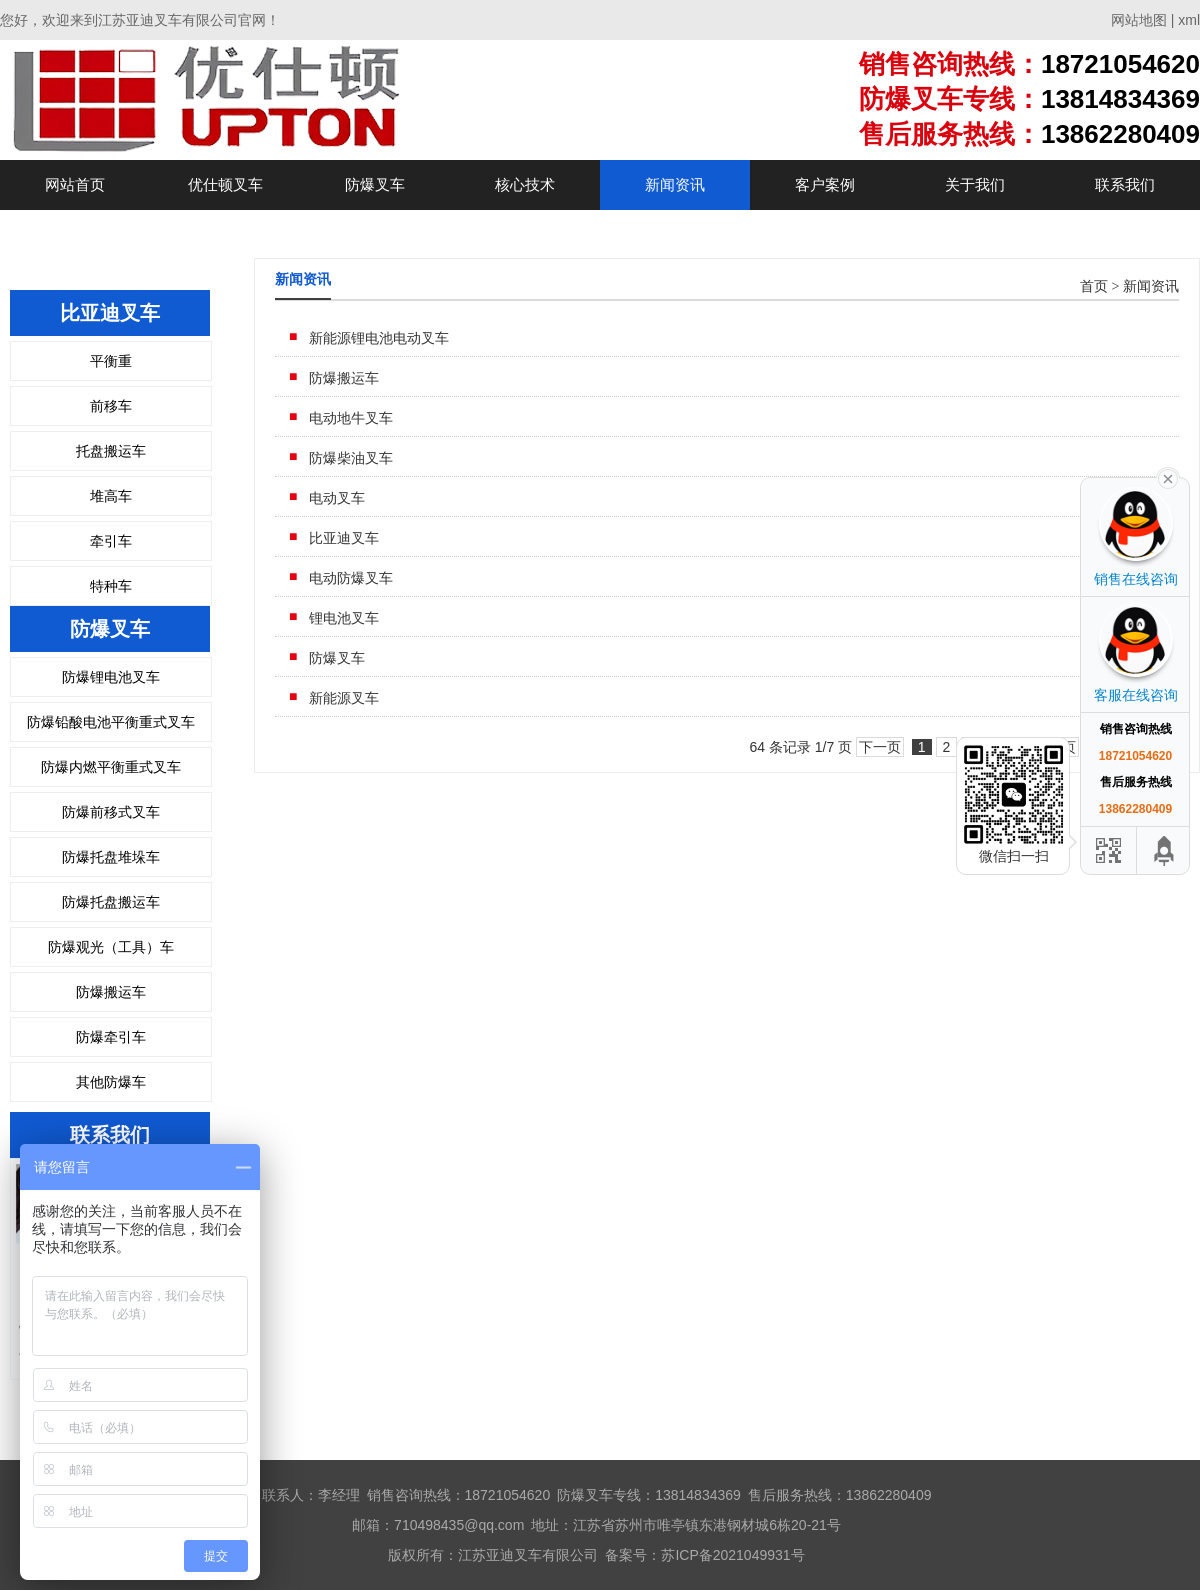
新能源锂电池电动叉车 (379, 338)
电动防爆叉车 (351, 578)
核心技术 (525, 184)
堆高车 (111, 496)
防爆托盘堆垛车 (111, 857)
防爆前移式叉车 (111, 812)
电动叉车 (337, 498)
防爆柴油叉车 (351, 458)
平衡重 (111, 361)
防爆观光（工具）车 (111, 947)
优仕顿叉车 (225, 184)
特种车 (111, 586)
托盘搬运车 (111, 451)
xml (1189, 20)
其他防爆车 (111, 1082)
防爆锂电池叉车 (111, 677)
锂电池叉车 (344, 618)
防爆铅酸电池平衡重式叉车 (111, 722)
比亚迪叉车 (344, 538)
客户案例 (825, 184)
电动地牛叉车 (351, 418)
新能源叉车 (344, 698)
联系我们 (1125, 184)
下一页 (880, 747)
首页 (1094, 286)
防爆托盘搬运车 (111, 902)
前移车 (111, 406)
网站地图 (1139, 20)
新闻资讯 (675, 184)
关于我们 (975, 184)
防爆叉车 (375, 184)
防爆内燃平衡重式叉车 (111, 767)
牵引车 (111, 541)
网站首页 (75, 184)
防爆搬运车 (111, 992)
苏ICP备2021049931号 (732, 1555)
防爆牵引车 (111, 1037)
